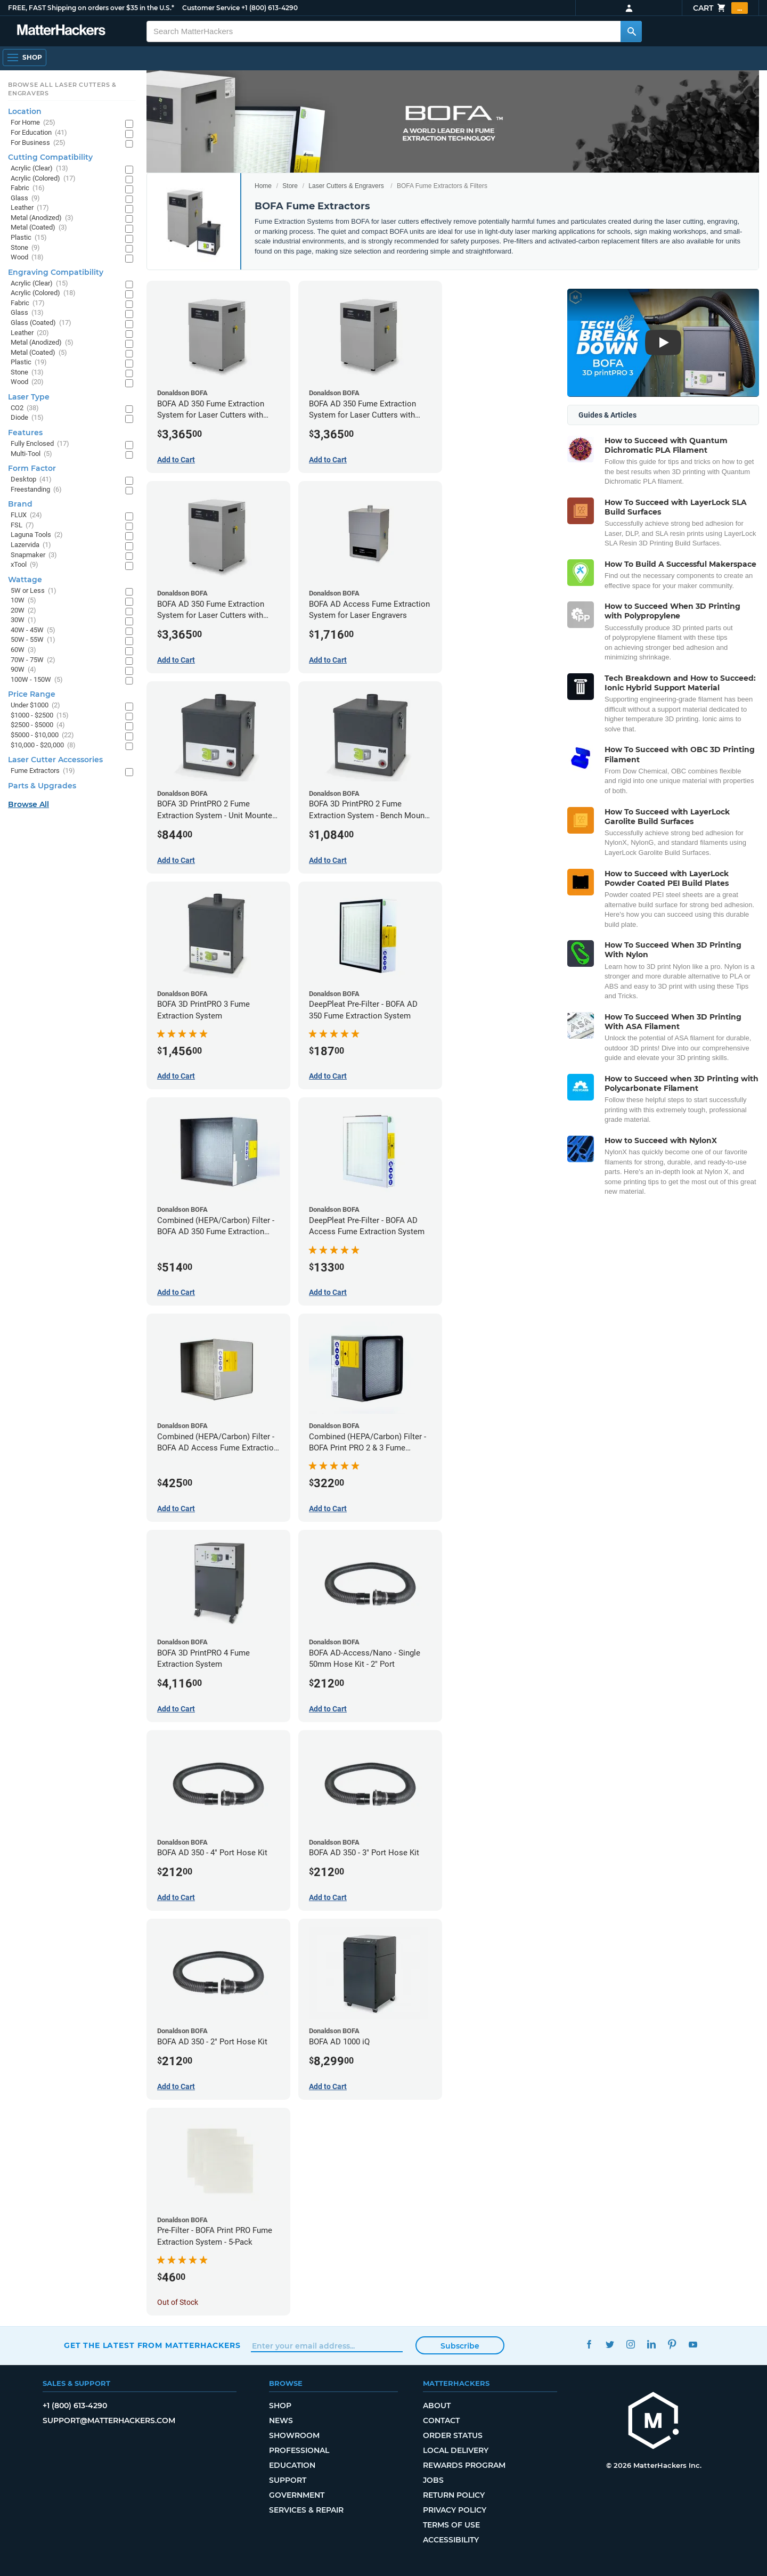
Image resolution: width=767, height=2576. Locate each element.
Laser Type (29, 397)
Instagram (630, 2344)
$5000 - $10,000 (42, 735)
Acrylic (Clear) (39, 169)
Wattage (25, 579)
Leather (30, 208)
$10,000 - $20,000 (43, 745)
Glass (25, 198)
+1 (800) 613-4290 (269, 8)
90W (23, 670)
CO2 (25, 408)
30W (23, 620)
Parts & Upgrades (42, 785)
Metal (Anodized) (42, 218)
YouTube (692, 2344)
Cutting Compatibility (50, 157)
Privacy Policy (454, 2510)
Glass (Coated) (41, 323)
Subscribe (459, 2346)
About (437, 2405)
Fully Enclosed (40, 444)
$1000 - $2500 (40, 716)
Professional (299, 2450)
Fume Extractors (43, 771)
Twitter (609, 2344)
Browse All (28, 804)
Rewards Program (464, 2465)
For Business (38, 143)
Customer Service (211, 8)
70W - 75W (33, 660)
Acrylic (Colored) (43, 179)
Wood (27, 257)
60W (23, 650)
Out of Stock (177, 2302)
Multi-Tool (31, 454)
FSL (22, 525)
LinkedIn (651, 2344)
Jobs (433, 2480)
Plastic (29, 238)
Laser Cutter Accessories (55, 759)
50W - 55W (33, 640)
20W (23, 611)
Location (25, 111)
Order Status (453, 2435)
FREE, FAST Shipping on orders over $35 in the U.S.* (91, 8)
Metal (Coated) (39, 228)
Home (263, 186)
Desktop (31, 480)
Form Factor (32, 468)
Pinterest (672, 2344)
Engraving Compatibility (55, 272)
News (281, 2420)
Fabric (28, 188)
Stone (25, 248)
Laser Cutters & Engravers (346, 186)
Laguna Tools (37, 535)
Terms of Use (451, 2525)
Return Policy (454, 2495)
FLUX (26, 515)
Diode (27, 418)
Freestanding (36, 490)
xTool (24, 565)
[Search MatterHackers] (631, 31)
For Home (33, 123)
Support (287, 2480)
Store (290, 186)
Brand (20, 504)
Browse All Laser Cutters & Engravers (62, 89)
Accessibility (451, 2540)
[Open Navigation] (24, 57)
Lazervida (31, 545)
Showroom (294, 2435)
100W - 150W (37, 680)
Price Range (31, 694)
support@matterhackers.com (109, 2420)
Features (25, 432)
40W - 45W (33, 630)
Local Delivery (455, 2450)
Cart (720, 8)
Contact (441, 2420)
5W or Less (33, 591)
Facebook (589, 2344)
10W (23, 601)
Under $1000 (35, 705)
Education (292, 2465)
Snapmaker (34, 555)
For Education (39, 133)
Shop (280, 2405)
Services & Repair (306, 2510)
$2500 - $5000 (38, 725)
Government (296, 2495)
